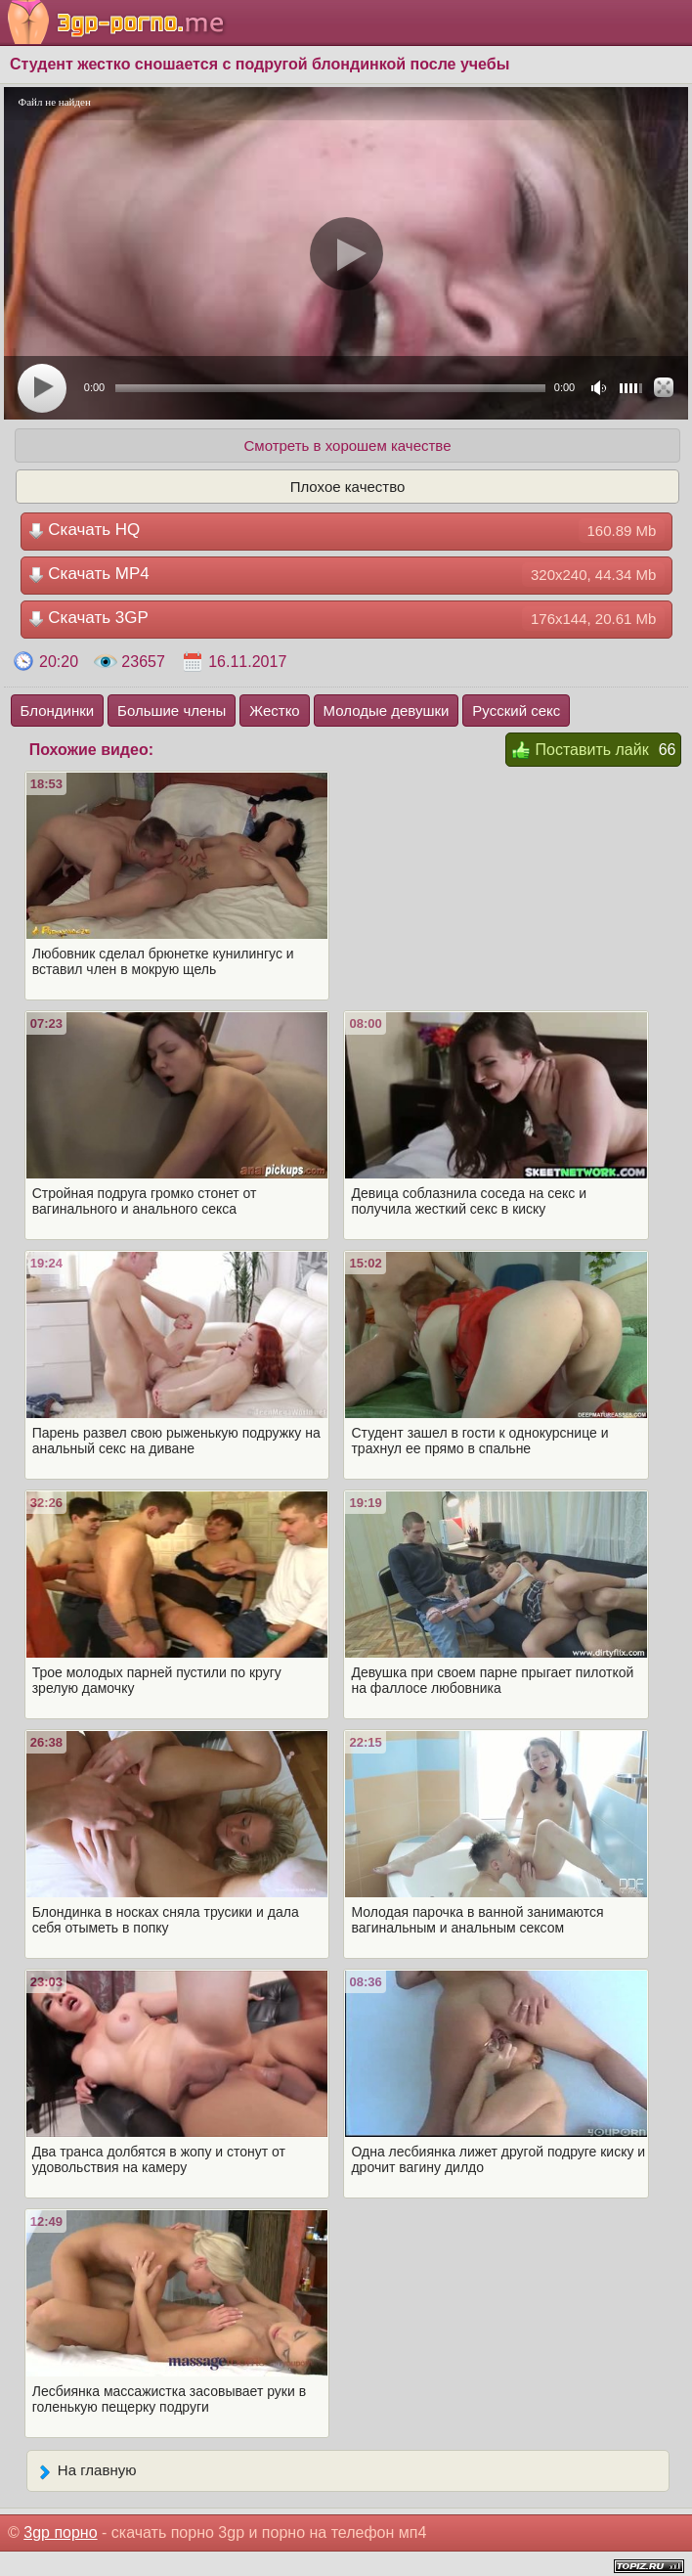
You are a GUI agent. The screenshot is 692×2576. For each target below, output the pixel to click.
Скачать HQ (347, 530)
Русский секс (516, 710)
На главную (86, 2471)
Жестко (274, 710)
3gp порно (60, 2532)
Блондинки (58, 710)
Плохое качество (348, 486)
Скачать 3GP (347, 618)
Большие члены (171, 710)
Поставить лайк (580, 751)
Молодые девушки (387, 710)
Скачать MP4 (347, 574)
